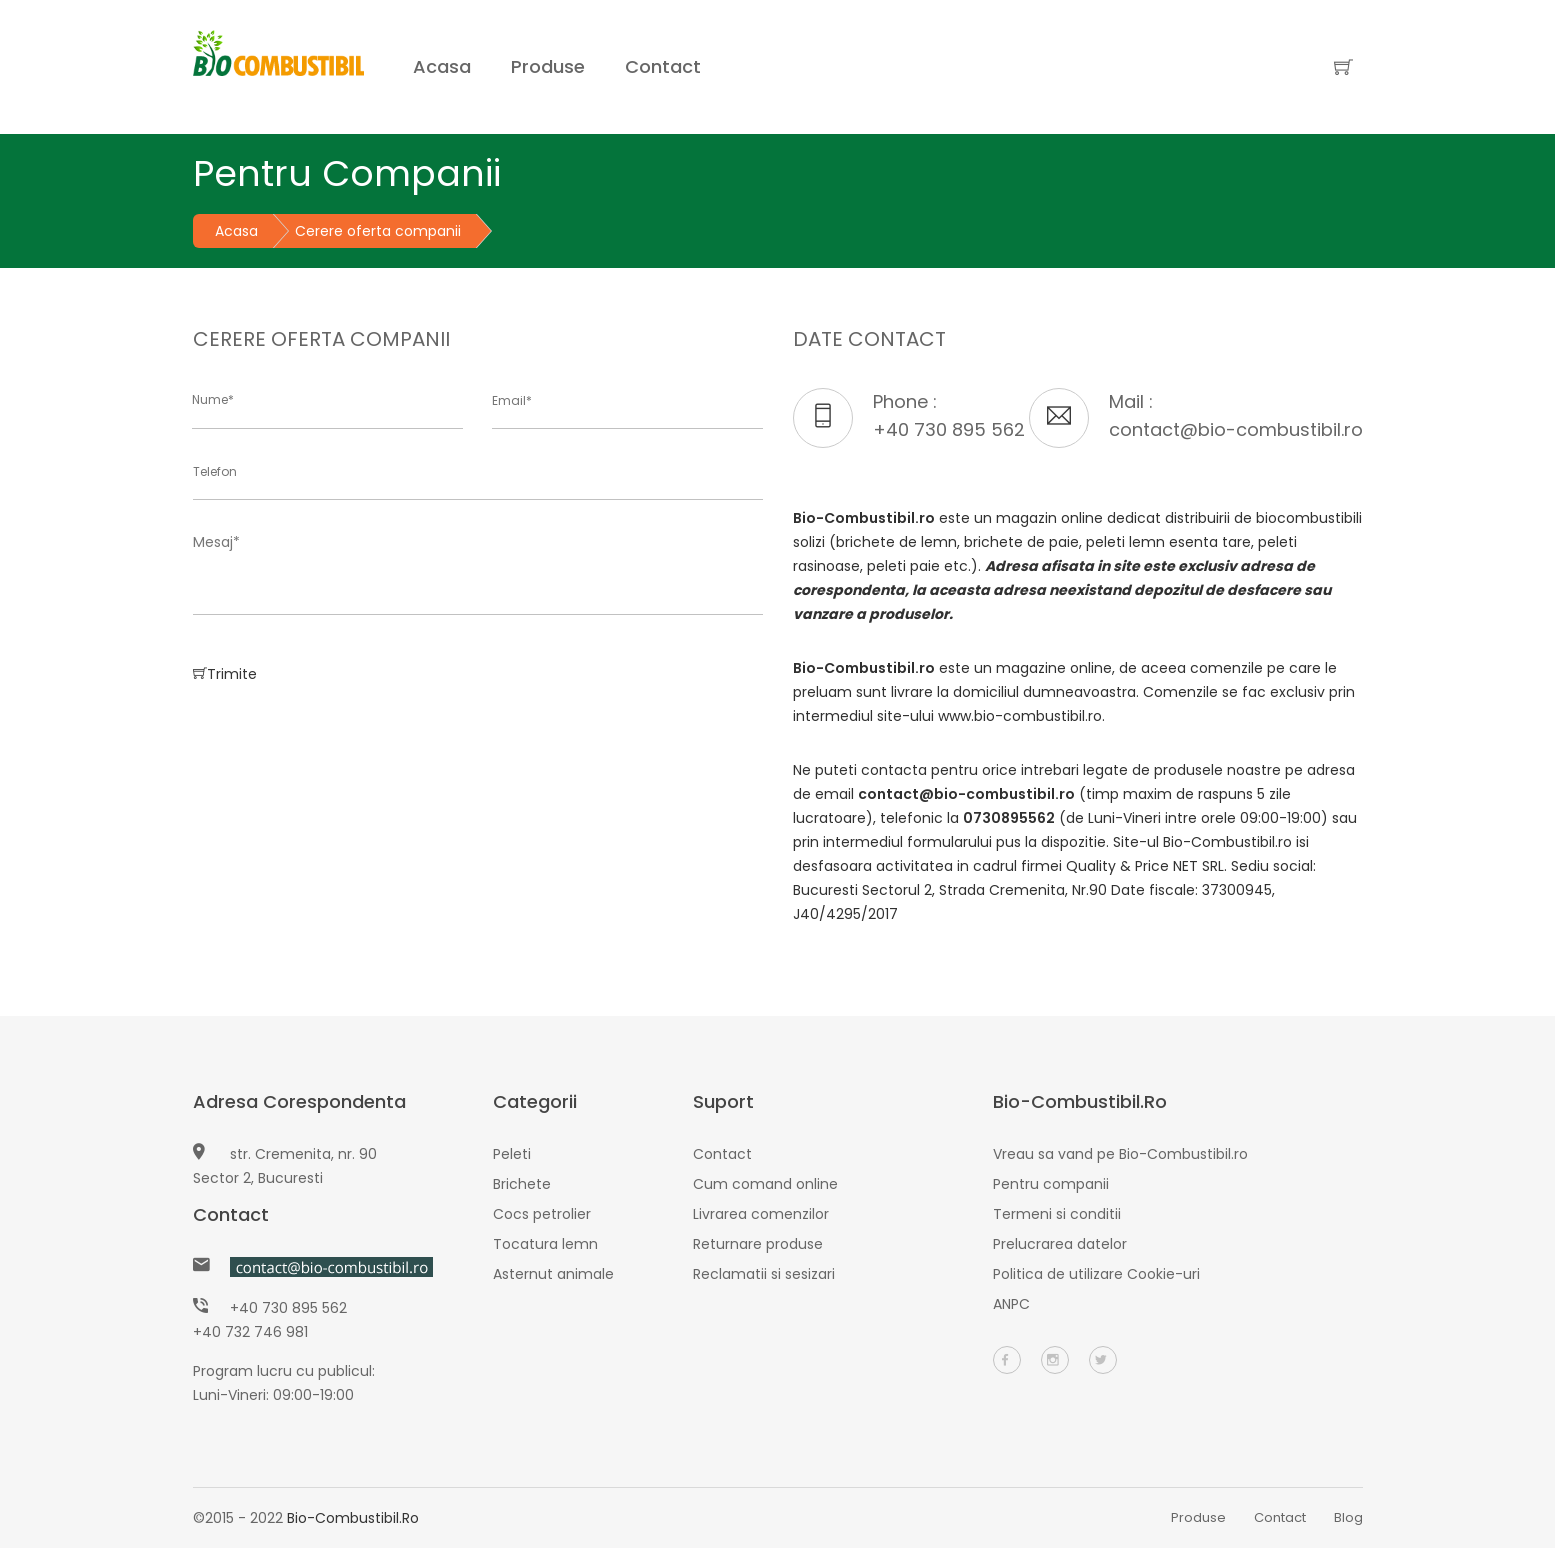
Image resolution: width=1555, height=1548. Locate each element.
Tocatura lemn (545, 1244)
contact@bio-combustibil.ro (1236, 429)
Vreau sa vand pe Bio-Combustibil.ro (1120, 1154)
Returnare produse (758, 1244)
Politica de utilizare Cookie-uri (1096, 1274)
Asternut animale (553, 1274)
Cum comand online (765, 1184)
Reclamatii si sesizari (764, 1274)
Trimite (225, 673)
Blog (1348, 1517)
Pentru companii (1051, 1184)
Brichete (522, 1184)
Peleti (512, 1154)
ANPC (1011, 1304)
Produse (548, 66)
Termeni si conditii (1057, 1214)
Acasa (442, 66)
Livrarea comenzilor (761, 1214)
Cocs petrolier (542, 1214)
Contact (663, 66)
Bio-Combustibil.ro (353, 1518)
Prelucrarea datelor (1060, 1244)
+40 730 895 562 (949, 429)
